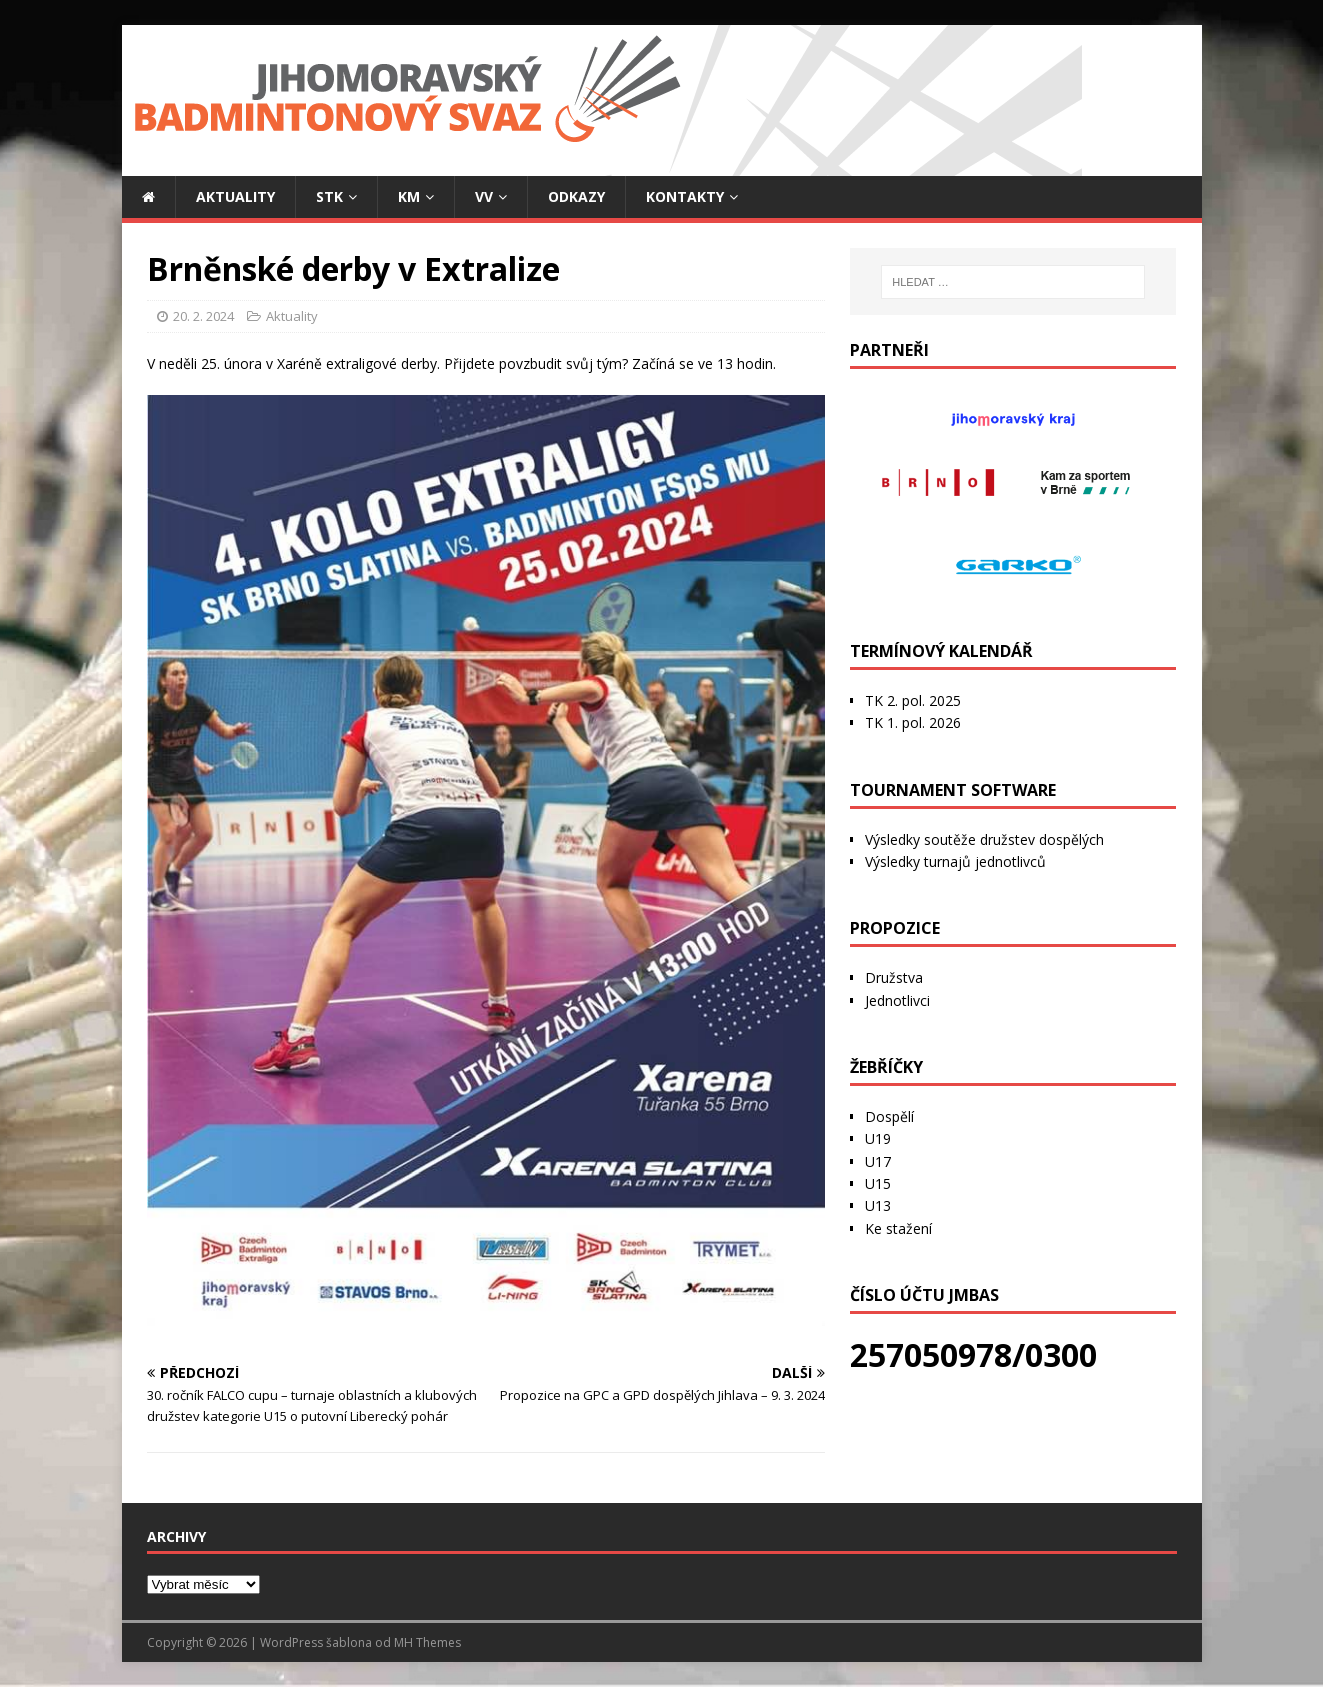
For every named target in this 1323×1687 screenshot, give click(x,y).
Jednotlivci (897, 1000)
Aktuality (235, 196)
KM (409, 196)
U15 (878, 1183)
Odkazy (576, 196)
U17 (878, 1161)
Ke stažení (898, 1228)
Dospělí (889, 1116)
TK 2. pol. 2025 (913, 700)
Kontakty (685, 196)
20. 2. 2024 (203, 316)
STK (329, 196)
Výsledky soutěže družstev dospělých (984, 839)
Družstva (894, 977)
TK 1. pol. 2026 (913, 722)
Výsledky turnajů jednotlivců (955, 861)
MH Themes (427, 1642)
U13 (878, 1205)
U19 (878, 1138)
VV (484, 196)
